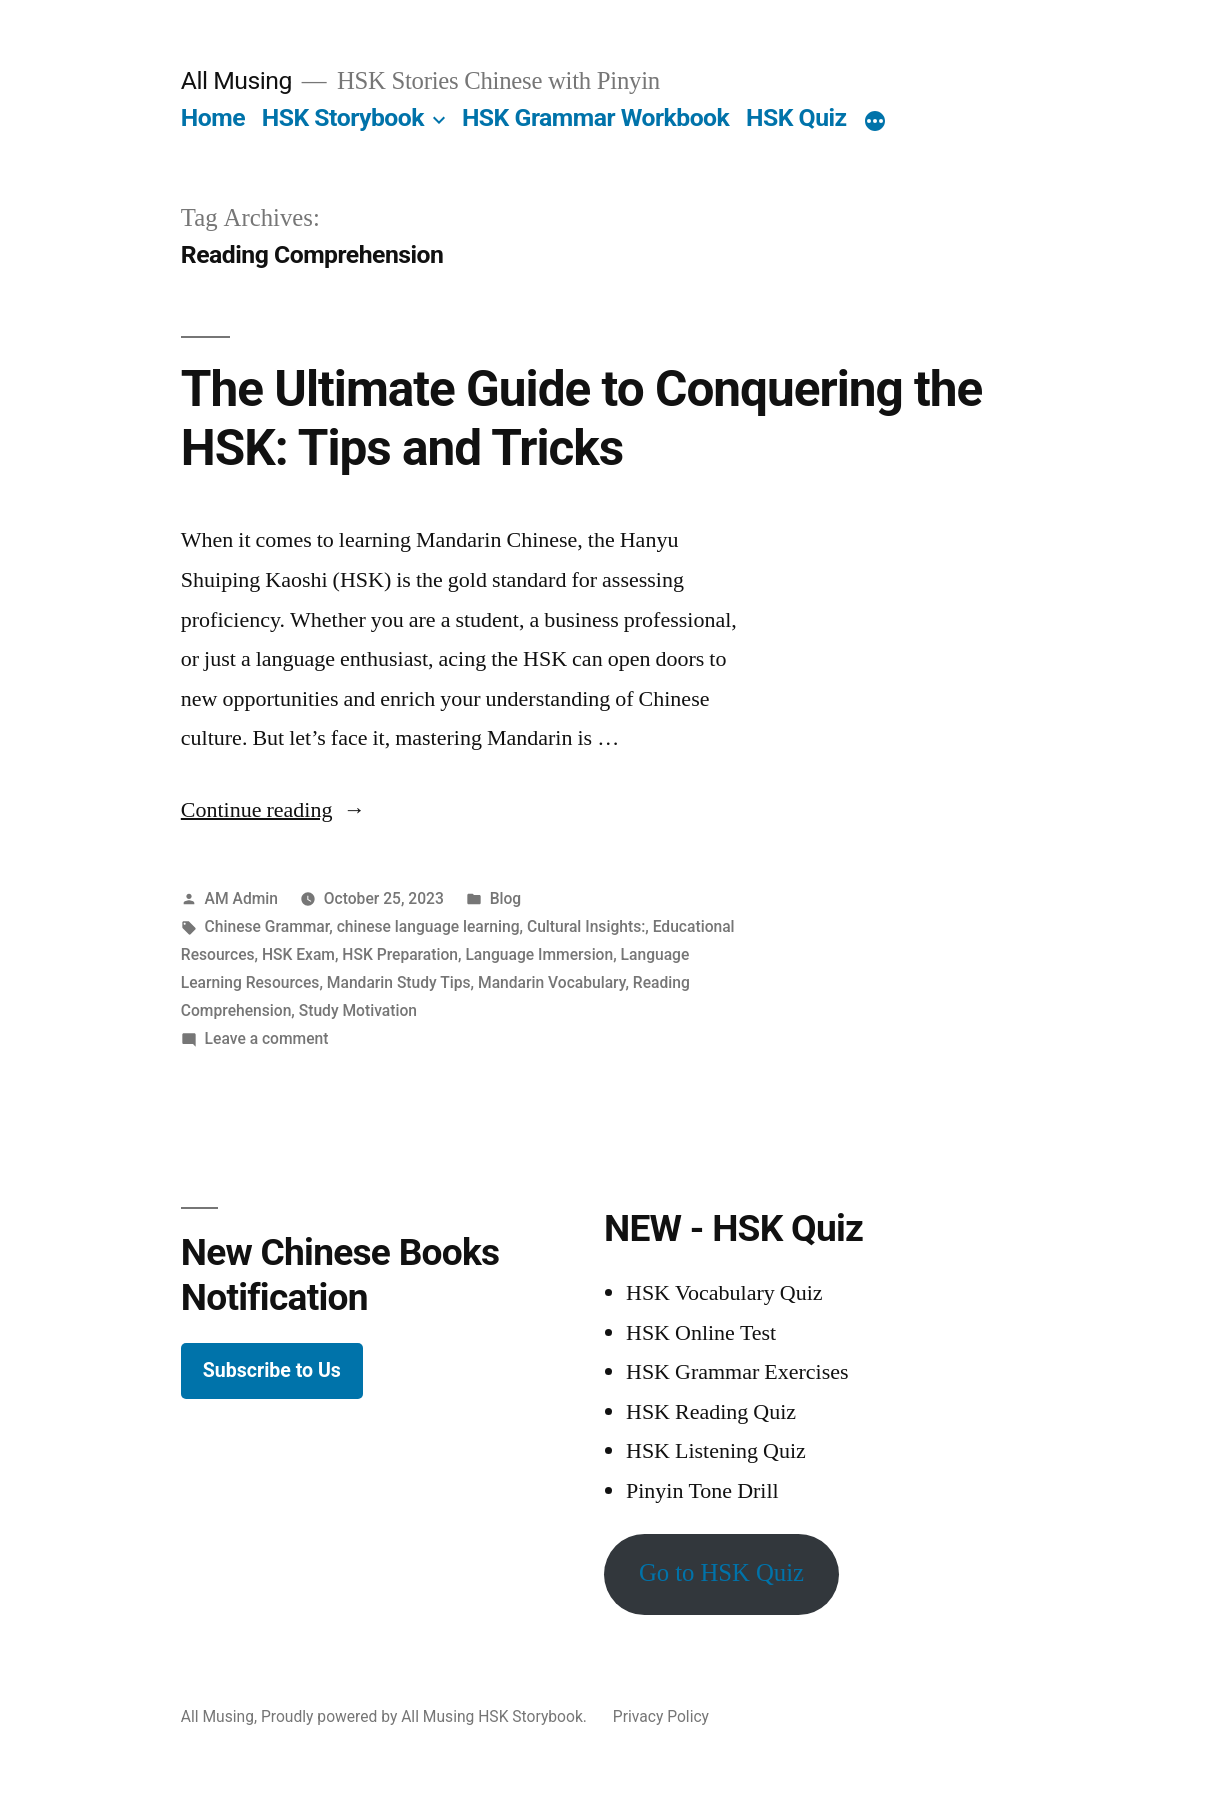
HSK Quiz (796, 117)
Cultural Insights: (586, 926)
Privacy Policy (661, 1716)
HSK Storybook (343, 117)
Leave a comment (267, 1038)
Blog (506, 898)
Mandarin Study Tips (399, 982)
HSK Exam (298, 954)
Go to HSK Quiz (721, 1573)
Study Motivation (358, 1010)
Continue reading (273, 810)
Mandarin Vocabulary (551, 982)
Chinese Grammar (267, 926)
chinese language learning (428, 926)
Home (213, 117)
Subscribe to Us (272, 1370)
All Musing (236, 80)
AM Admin (241, 898)
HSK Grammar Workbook (595, 117)
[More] (875, 122)
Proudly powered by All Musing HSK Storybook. (426, 1716)
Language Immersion (539, 954)
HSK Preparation (400, 954)
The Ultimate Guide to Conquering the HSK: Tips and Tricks (582, 418)
